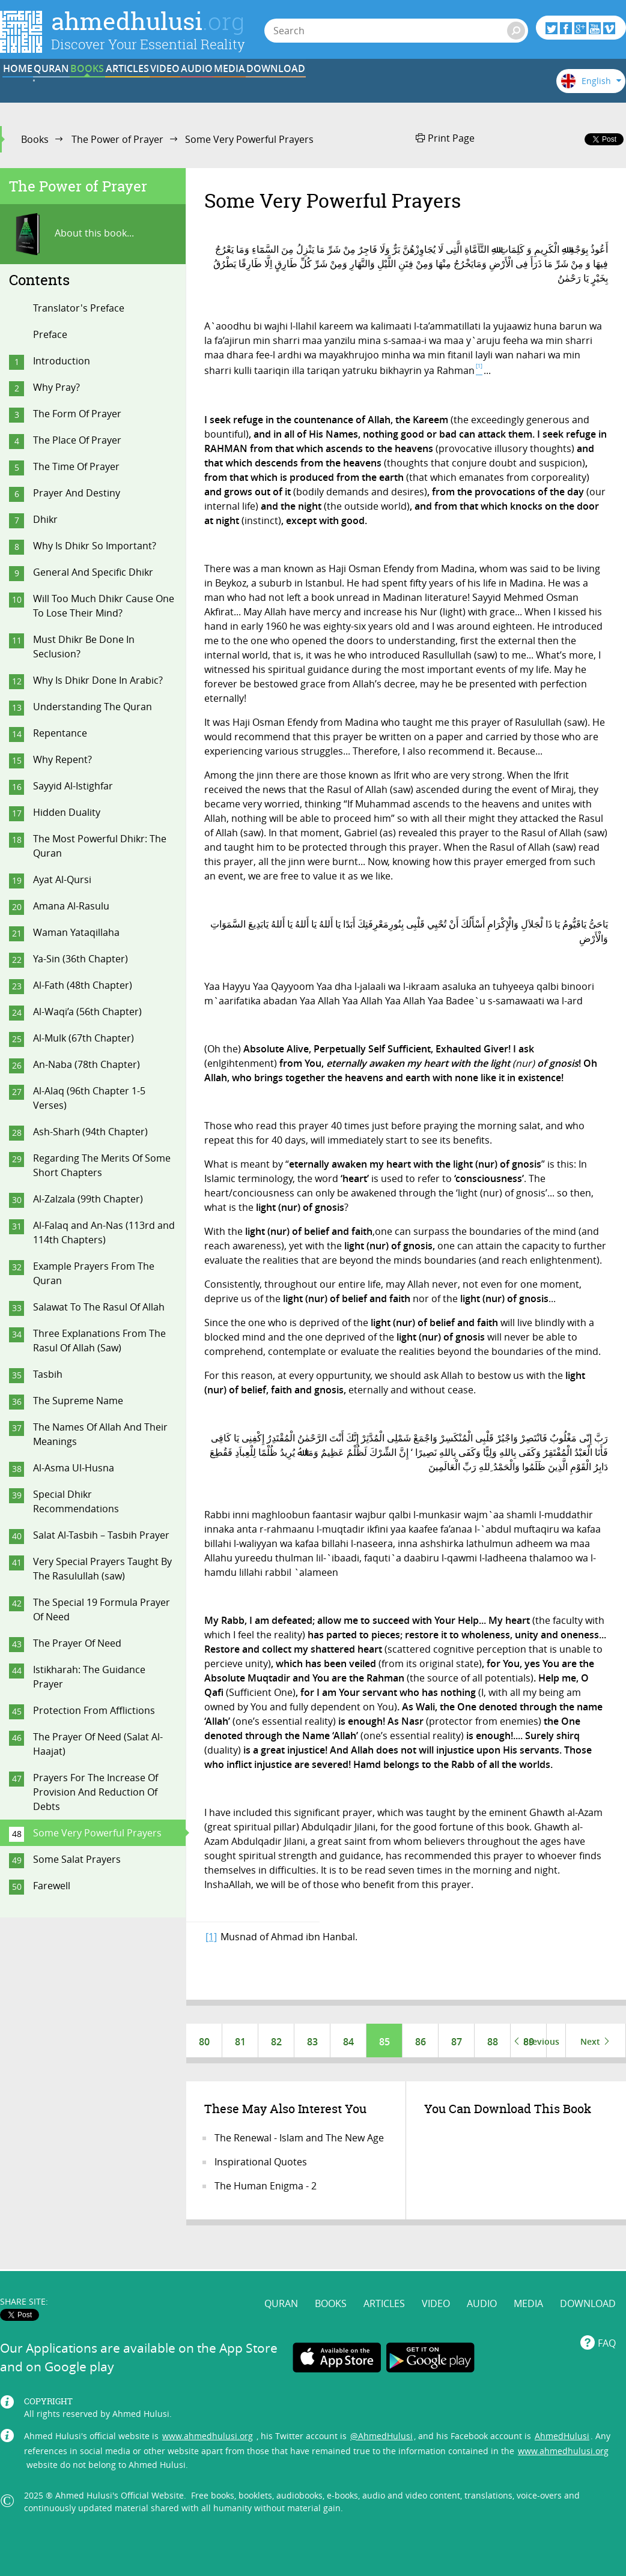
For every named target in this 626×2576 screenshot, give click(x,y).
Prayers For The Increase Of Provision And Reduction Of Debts (95, 1792)
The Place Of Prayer (77, 440)
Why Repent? (62, 759)
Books (35, 139)
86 (420, 2041)
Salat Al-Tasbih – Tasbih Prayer (101, 1535)
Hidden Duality (66, 812)
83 (312, 2041)
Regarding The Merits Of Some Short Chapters (102, 1165)
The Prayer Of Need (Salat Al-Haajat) (98, 1744)
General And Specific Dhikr (93, 572)
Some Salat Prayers (77, 1859)
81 (240, 2041)
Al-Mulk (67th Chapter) (83, 1038)
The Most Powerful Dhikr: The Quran (99, 846)
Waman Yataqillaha (76, 932)
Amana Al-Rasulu (71, 905)
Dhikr (45, 519)
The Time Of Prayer (76, 466)
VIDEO (334, 85)
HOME (37, 85)
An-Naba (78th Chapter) (86, 1064)
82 (276, 2041)
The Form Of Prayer (77, 413)
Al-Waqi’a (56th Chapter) (87, 1011)
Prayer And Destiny (76, 492)
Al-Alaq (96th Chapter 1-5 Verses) (89, 1098)
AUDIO (409, 85)
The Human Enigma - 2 (265, 2188)
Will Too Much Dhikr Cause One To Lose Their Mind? (103, 606)
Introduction (61, 360)
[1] (211, 1936)
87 (456, 2041)
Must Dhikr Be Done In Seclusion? (84, 646)
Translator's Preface (78, 308)
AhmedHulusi (562, 2412)
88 (492, 2041)
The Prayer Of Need (77, 1643)
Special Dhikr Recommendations (76, 1501)
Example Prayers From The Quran (93, 1273)
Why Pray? (56, 387)
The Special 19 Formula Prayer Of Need (101, 1609)
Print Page (445, 138)
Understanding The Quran (92, 706)
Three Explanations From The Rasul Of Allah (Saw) (99, 1340)
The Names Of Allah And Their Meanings (100, 1434)
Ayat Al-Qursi (62, 879)
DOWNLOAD (588, 2280)
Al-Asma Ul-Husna (73, 1467)
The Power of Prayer (117, 139)
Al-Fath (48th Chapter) (82, 985)
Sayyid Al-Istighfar (73, 785)
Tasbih (47, 1374)
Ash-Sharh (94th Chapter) (90, 1131)
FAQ (607, 2319)
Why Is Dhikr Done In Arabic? (98, 680)
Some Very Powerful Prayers (97, 1832)
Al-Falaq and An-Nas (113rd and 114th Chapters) (104, 1232)
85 (384, 2041)
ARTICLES (260, 85)
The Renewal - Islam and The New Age (299, 2140)
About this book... (71, 234)
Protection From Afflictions (94, 1710)
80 (204, 2041)
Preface (50, 334)
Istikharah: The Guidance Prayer (89, 1677)
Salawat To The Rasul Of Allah (99, 1307)
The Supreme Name (78, 1400)
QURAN (111, 85)
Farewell (51, 1885)
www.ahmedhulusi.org (207, 2412)
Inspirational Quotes (260, 2164)
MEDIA (483, 85)
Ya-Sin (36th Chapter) (80, 958)
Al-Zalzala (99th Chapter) (88, 1198)
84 (348, 2041)
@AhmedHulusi (381, 2412)
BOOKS (185, 85)
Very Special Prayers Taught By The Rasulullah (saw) (102, 1568)
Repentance (60, 733)
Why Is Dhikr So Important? (94, 545)
